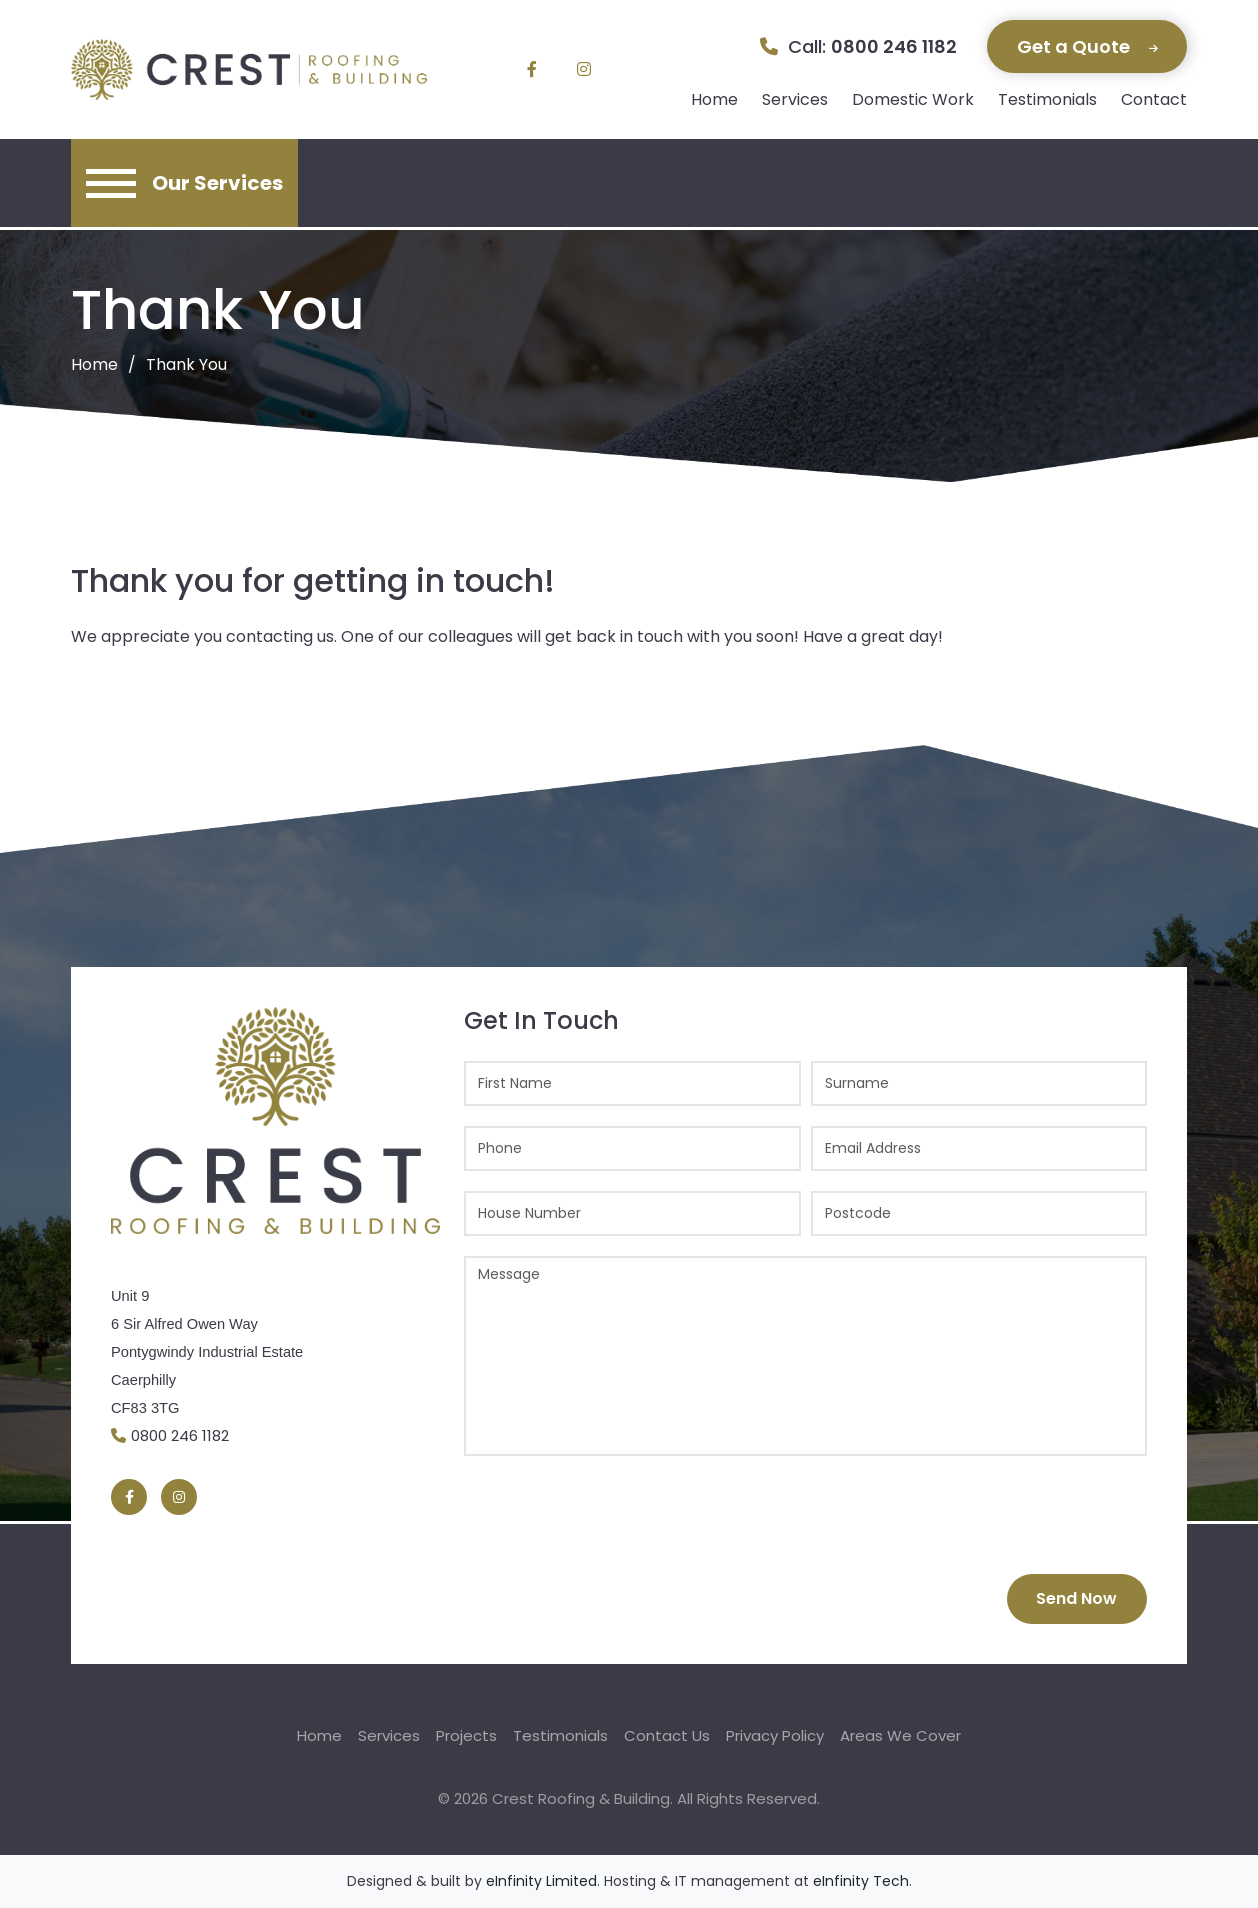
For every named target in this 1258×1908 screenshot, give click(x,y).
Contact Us (667, 1735)
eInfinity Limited (541, 1881)
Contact (1154, 99)
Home (714, 99)
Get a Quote (1087, 46)
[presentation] (616, 1515)
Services (795, 99)
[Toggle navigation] (184, 183)
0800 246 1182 (894, 46)
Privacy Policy (775, 1735)
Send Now (1076, 1598)
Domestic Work (913, 99)
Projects (466, 1735)
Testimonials (1047, 99)
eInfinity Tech (861, 1881)
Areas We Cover (900, 1735)
